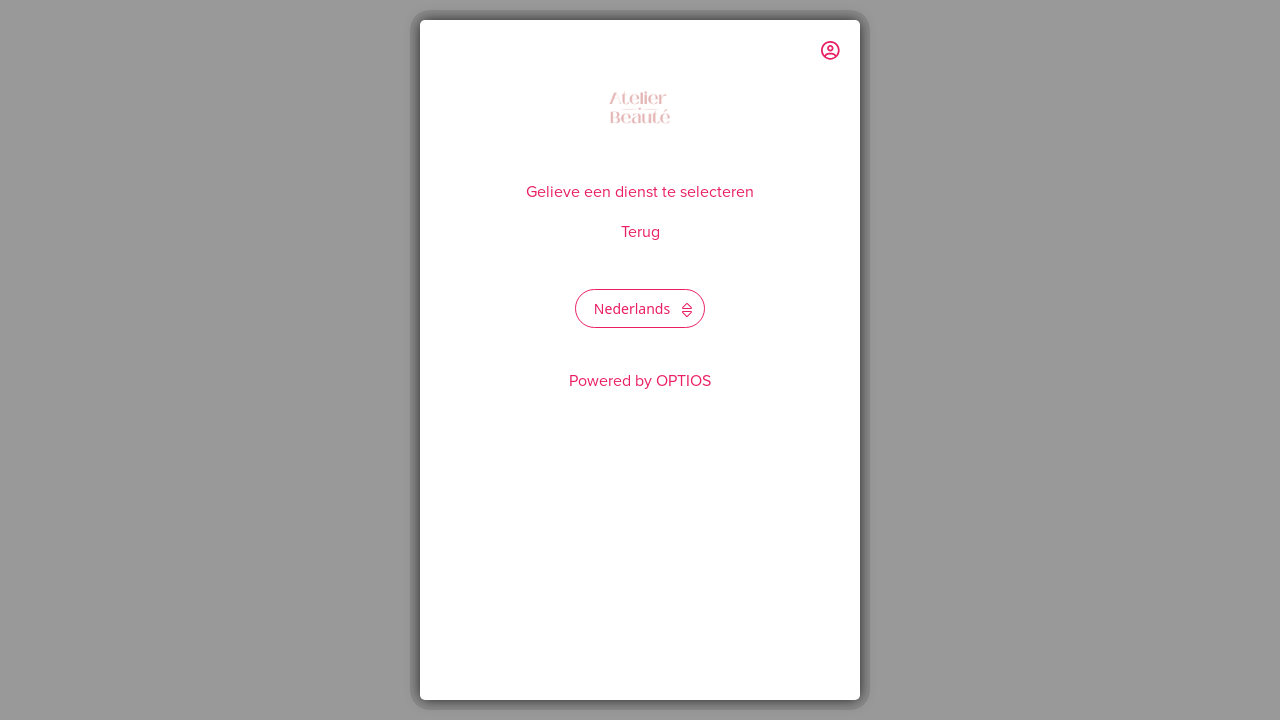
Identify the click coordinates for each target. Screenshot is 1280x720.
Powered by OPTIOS (640, 381)
